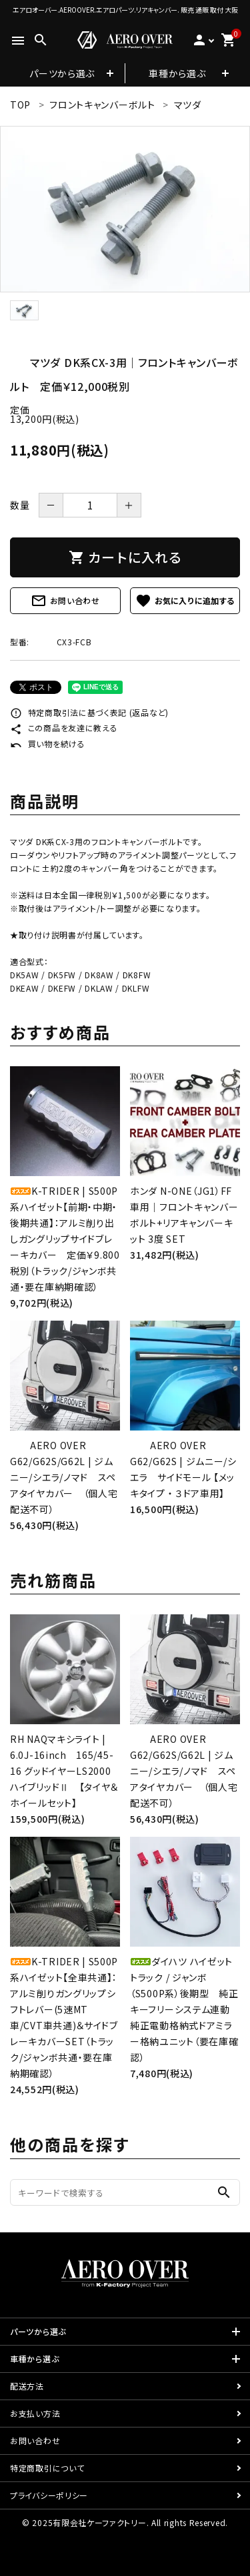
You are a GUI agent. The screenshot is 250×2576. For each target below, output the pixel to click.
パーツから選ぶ (62, 73)
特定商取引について (47, 2467)
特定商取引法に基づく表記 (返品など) (89, 712)
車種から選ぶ (177, 73)
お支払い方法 (35, 2413)
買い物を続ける (47, 743)
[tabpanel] (125, 209)
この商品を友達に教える (63, 727)
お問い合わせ (65, 601)
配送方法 (27, 2386)
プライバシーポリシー (49, 2495)
